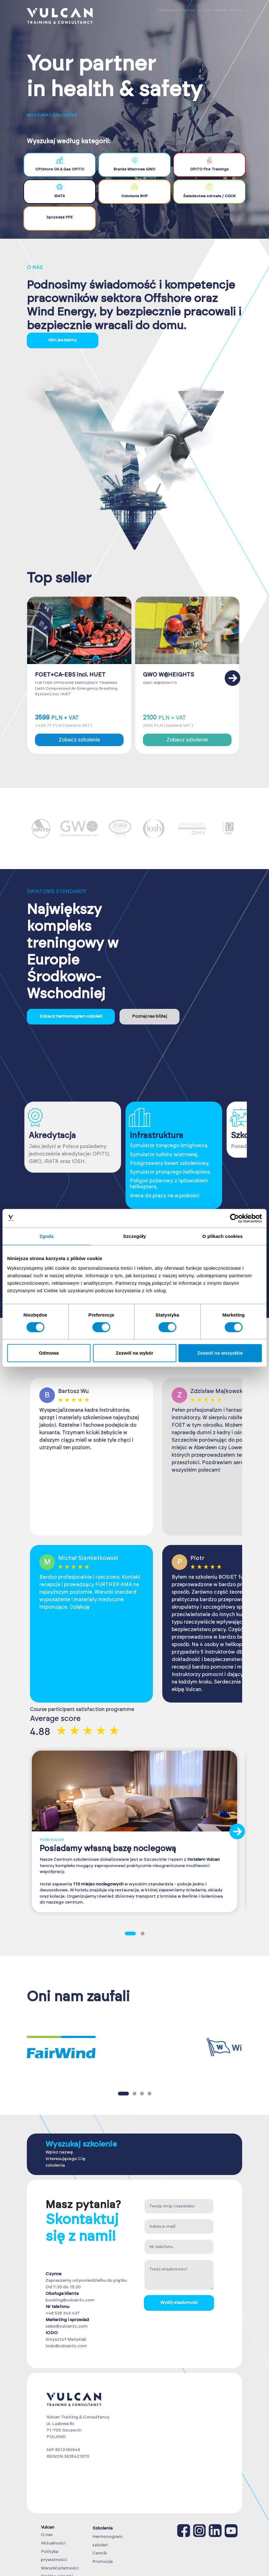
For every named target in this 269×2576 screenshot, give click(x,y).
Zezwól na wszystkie (220, 1353)
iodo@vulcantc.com (66, 2346)
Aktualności (53, 2543)
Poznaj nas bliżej (149, 1016)
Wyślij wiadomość (179, 2302)
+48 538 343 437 (63, 2313)
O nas (47, 2535)
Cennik (99, 2553)
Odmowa (49, 1353)
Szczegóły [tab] (134, 1236)
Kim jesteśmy (62, 340)
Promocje (102, 2561)
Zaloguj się (176, 15)
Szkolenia (102, 2528)
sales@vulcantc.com (67, 2326)
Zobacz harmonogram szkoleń (70, 1016)
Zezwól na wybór (134, 1353)
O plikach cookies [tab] (222, 1236)
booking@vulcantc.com (70, 2300)
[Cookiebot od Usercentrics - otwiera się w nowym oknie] (234, 1218)
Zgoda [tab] (46, 1236)
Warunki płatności (60, 2568)
